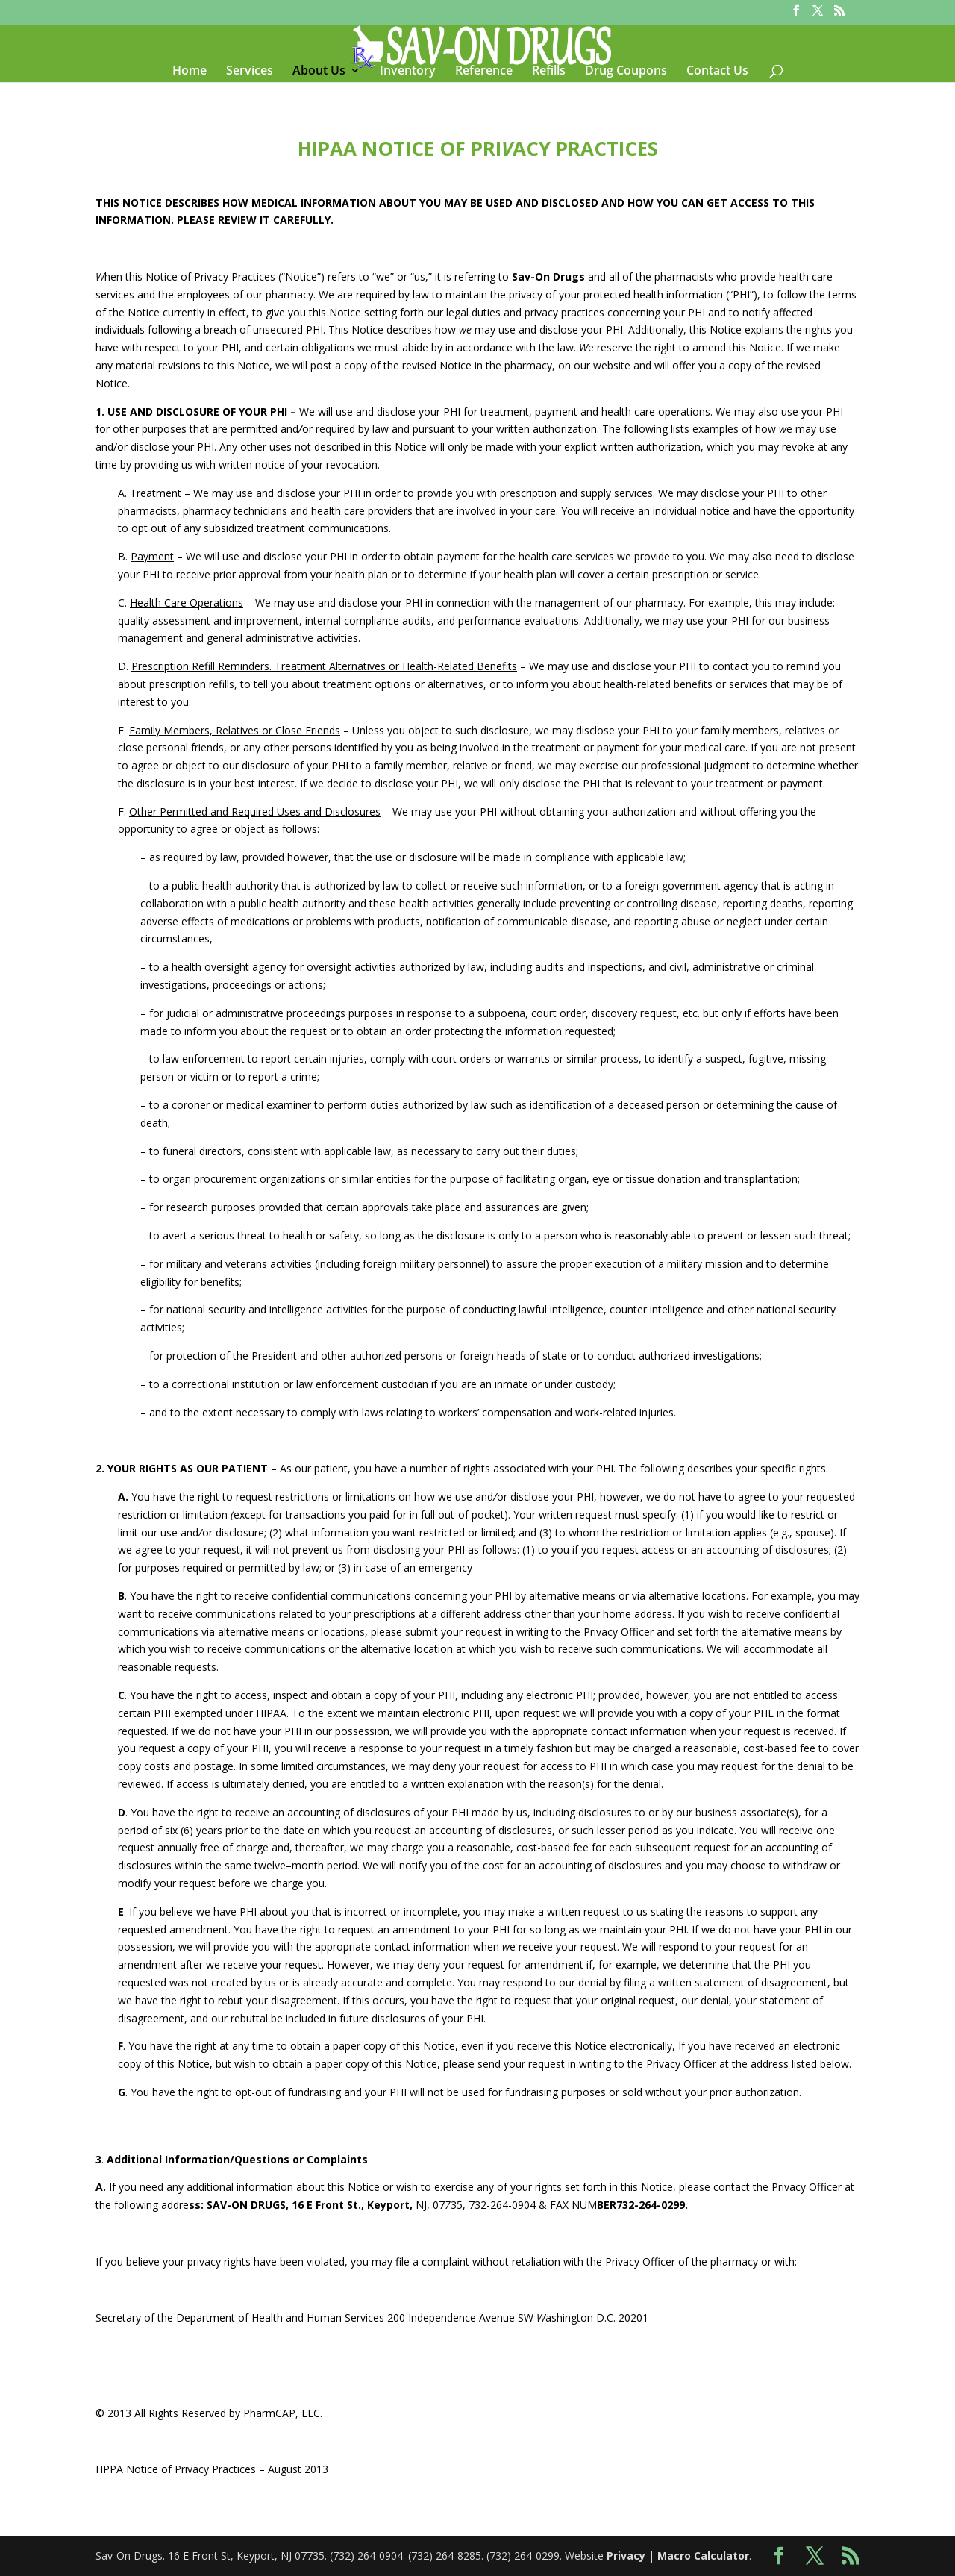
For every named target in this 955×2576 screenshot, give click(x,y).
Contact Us (717, 71)
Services (249, 71)
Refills (549, 71)
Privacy (626, 2555)
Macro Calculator (703, 2555)
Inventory (408, 71)
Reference (484, 71)
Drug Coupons (626, 71)
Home (189, 71)
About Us (318, 71)
